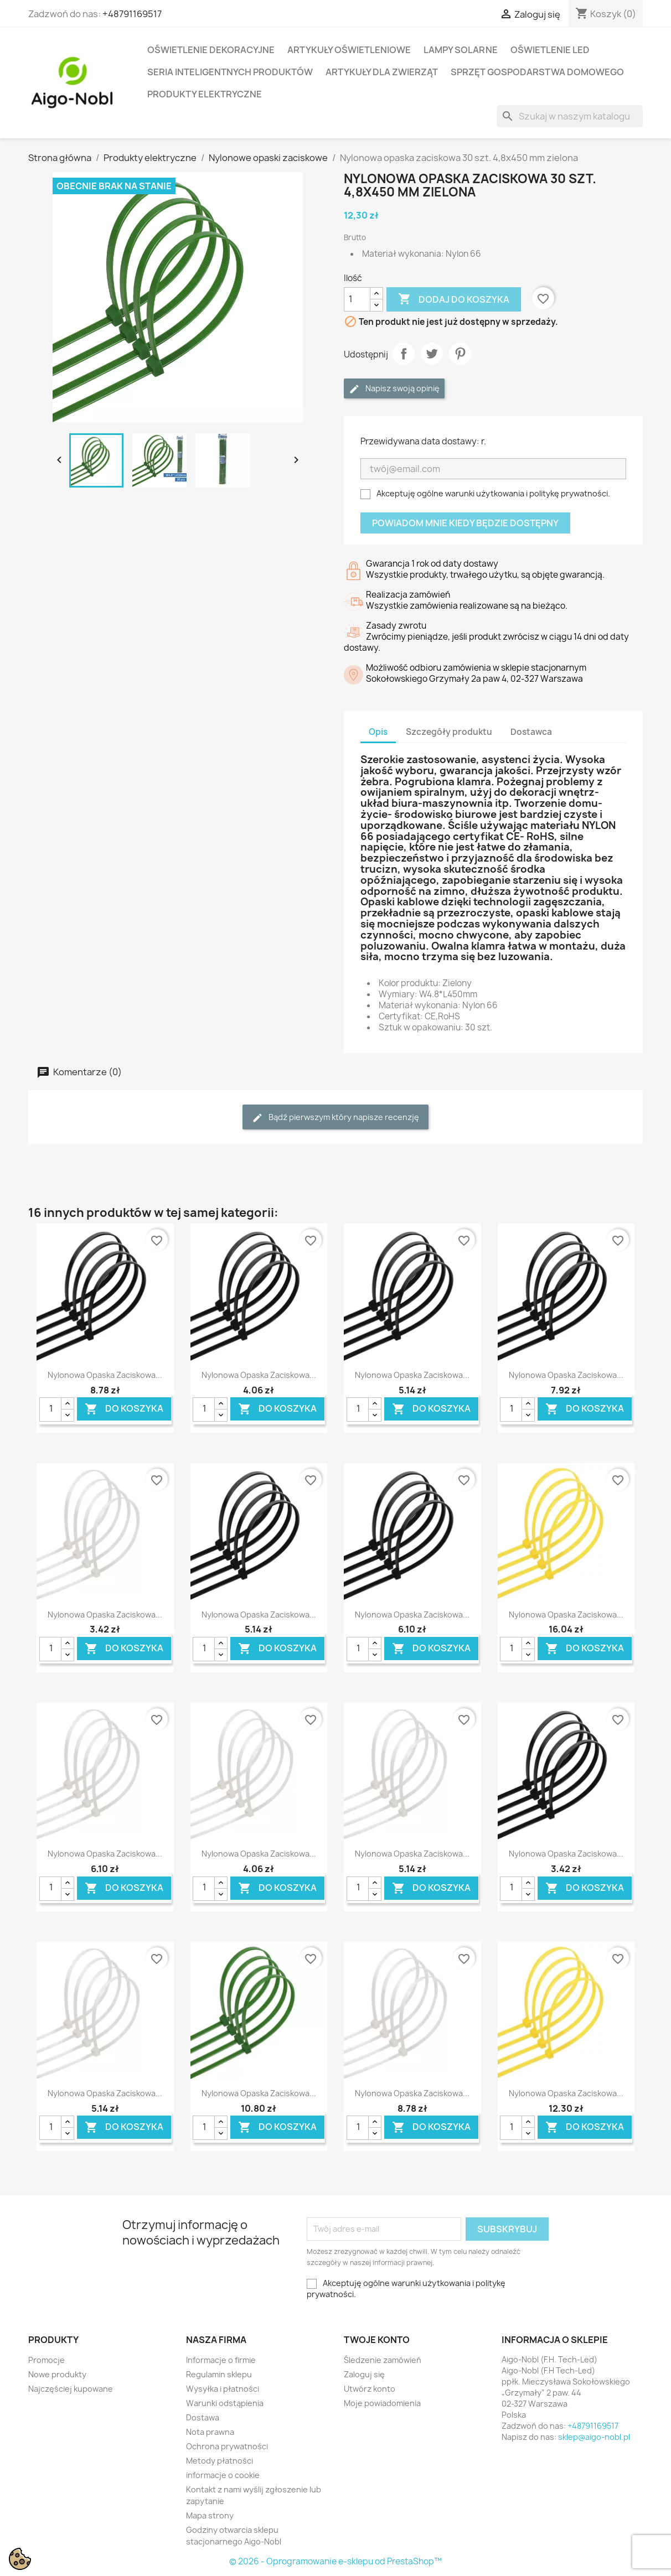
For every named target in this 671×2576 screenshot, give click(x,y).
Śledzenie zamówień (382, 2360)
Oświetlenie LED (550, 50)
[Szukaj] (570, 116)
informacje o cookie (223, 2475)
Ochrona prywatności (227, 2446)
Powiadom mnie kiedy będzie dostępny (465, 523)
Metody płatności (219, 2460)
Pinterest (460, 354)
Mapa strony (210, 2515)
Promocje (46, 2360)
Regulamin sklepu (219, 2374)
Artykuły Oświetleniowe (349, 50)
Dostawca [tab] (531, 732)
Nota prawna (210, 2432)
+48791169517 (132, 14)
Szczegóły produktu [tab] (449, 732)
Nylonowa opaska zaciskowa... (105, 1375)
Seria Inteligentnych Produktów (230, 72)
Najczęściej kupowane (70, 2388)
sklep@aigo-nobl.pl (594, 2437)
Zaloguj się (364, 2374)
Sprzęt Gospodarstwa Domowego (537, 72)
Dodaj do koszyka (453, 299)
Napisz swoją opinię (394, 389)
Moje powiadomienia (382, 2403)
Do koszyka (124, 1409)
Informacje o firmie (221, 2360)
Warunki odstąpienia (225, 2403)
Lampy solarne (461, 50)
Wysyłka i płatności (222, 2388)
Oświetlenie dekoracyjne (211, 50)
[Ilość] (357, 299)
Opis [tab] (378, 732)
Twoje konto (377, 2340)
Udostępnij (404, 354)
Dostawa (202, 2417)
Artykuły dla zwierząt (382, 72)
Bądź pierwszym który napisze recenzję (335, 1117)
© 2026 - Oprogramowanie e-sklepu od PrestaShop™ (335, 2561)
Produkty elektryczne (204, 94)
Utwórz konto (369, 2388)
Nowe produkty (57, 2374)
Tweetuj (432, 354)
